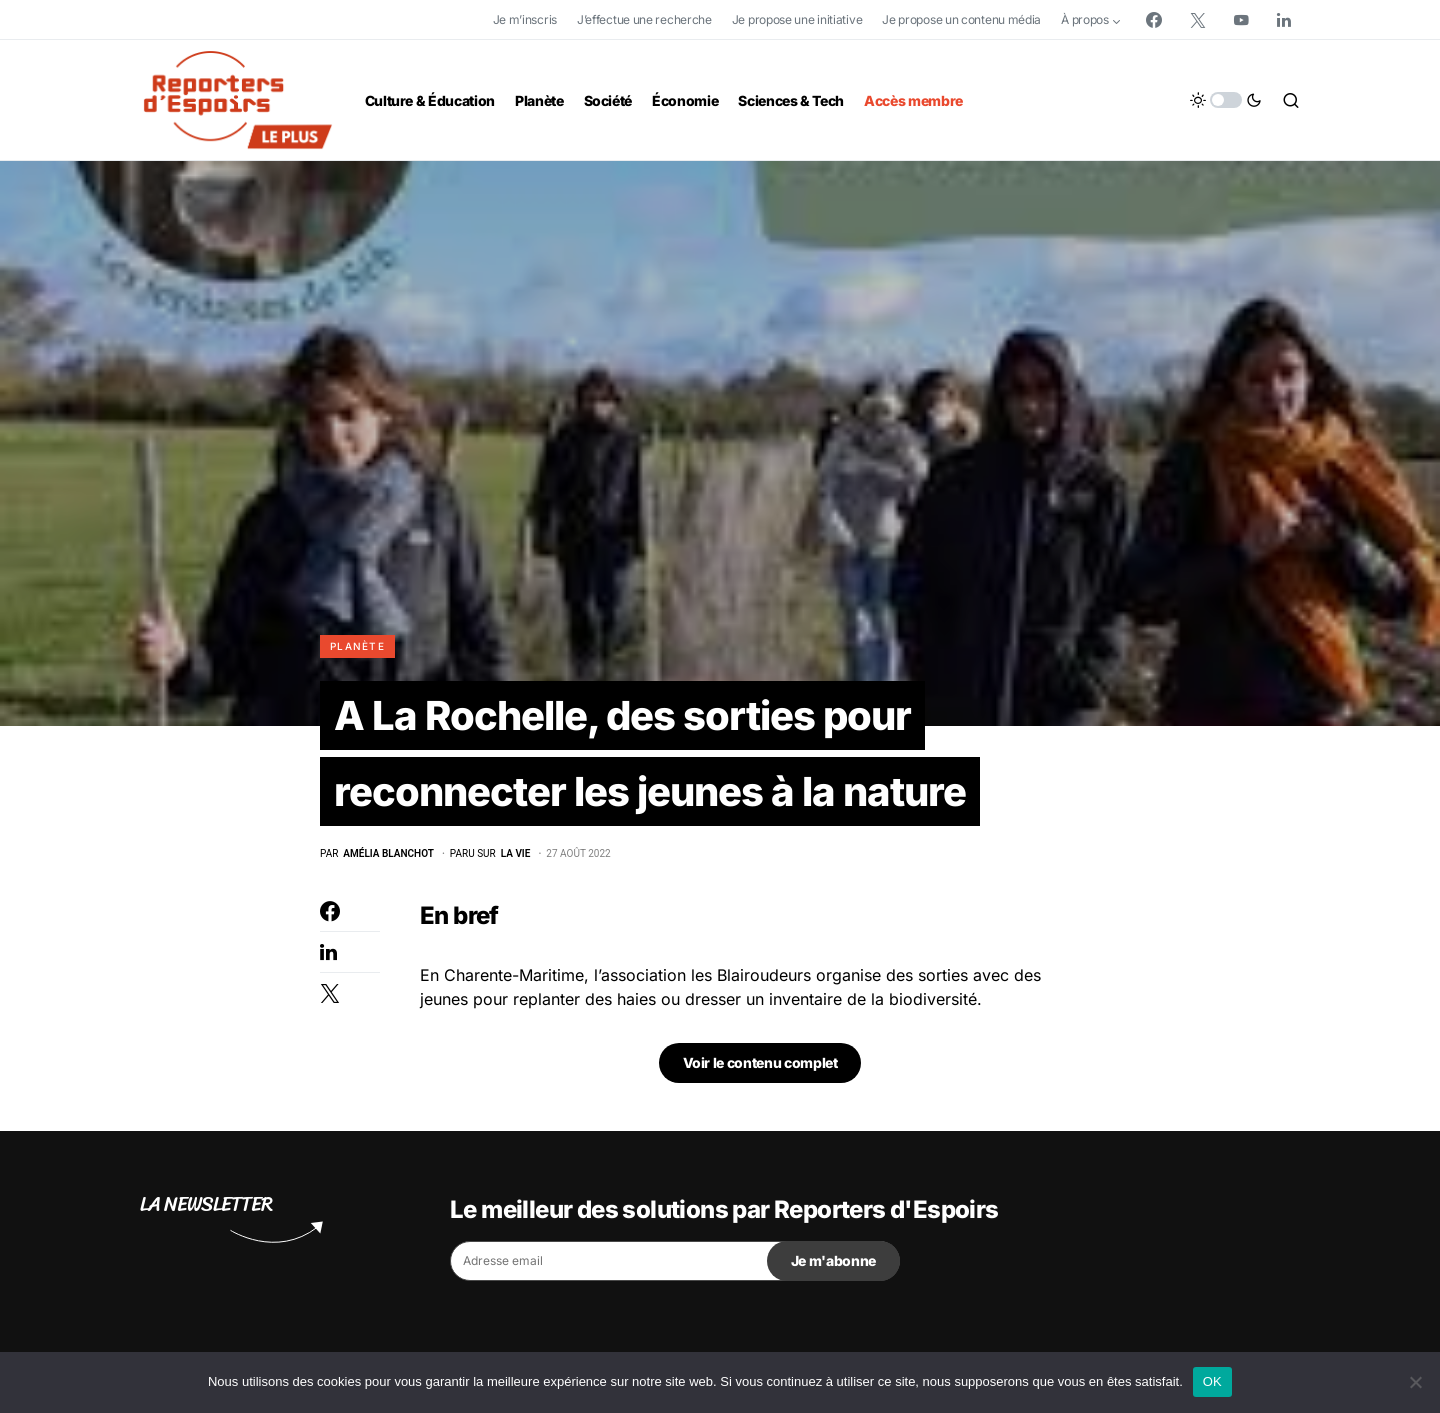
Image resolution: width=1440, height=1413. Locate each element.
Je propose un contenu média (961, 19)
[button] (1226, 100)
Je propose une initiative (797, 19)
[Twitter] (1198, 20)
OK (1212, 1381)
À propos (1085, 19)
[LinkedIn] (1284, 20)
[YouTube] (1241, 20)
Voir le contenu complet (760, 1062)
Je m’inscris (525, 19)
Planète (357, 646)
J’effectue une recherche (644, 19)
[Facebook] (1154, 20)
